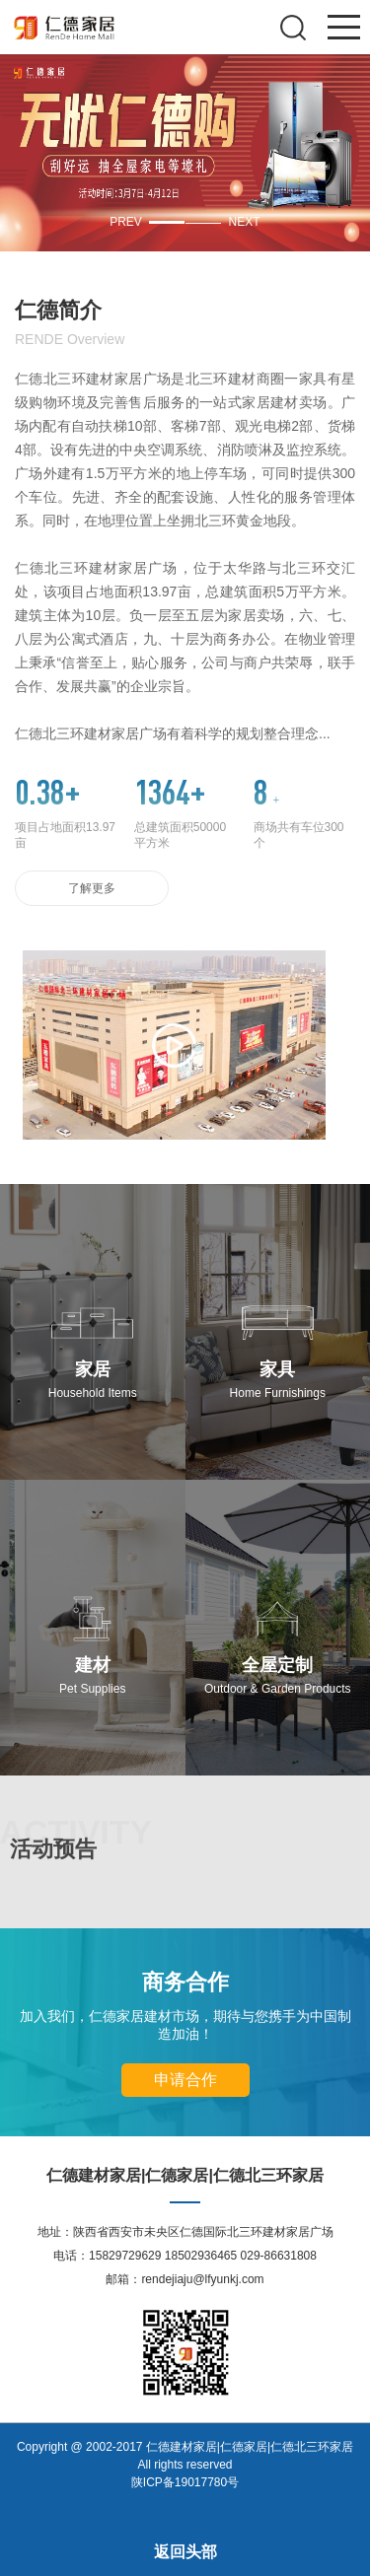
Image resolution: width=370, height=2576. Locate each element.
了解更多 (91, 888)
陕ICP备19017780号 (185, 2482)
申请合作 (185, 2079)
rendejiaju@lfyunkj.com (202, 2279)
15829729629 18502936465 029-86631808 (203, 2256)
